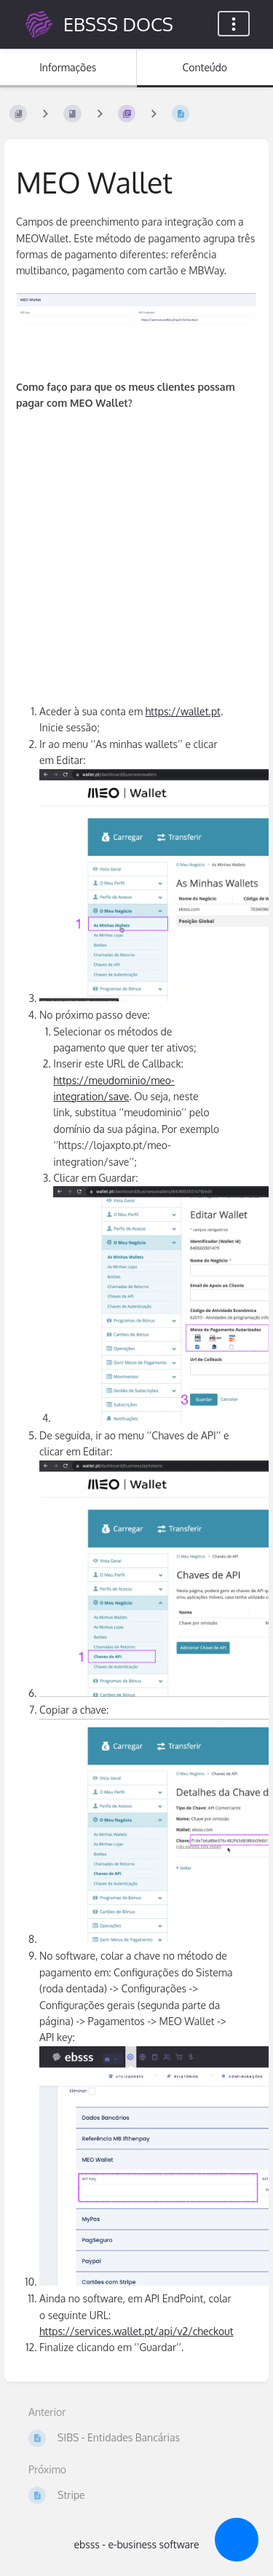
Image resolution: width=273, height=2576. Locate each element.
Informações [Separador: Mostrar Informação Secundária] (67, 67)
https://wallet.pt (183, 711)
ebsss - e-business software (136, 2544)
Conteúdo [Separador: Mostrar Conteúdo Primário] (205, 67)
